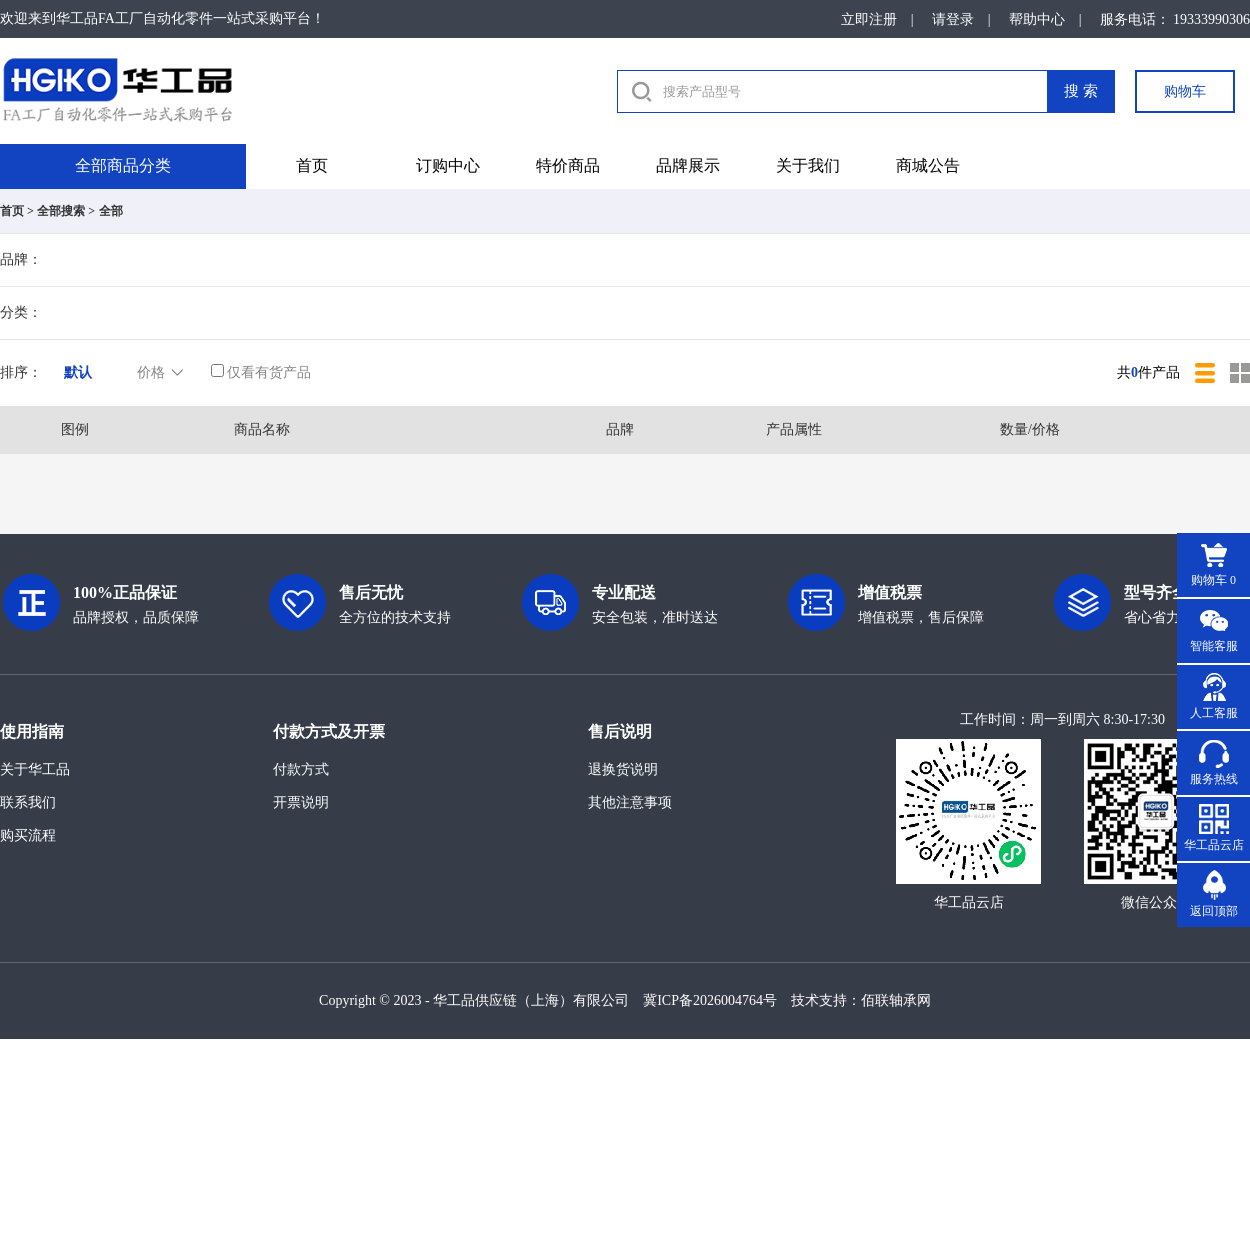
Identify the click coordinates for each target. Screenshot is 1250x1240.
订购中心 (448, 165)
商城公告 (928, 165)
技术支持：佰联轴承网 (861, 1000)
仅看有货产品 (261, 372)
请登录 (953, 19)
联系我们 (28, 802)
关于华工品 (35, 769)
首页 (312, 165)
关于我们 (808, 165)
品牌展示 (688, 165)
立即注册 (869, 19)
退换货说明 (623, 769)
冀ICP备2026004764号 (710, 1000)
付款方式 (301, 769)
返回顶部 (1214, 911)
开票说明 (301, 802)
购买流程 (28, 835)
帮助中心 (1037, 19)
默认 (78, 372)
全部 (111, 211)
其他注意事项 (630, 802)
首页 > (17, 211)
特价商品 (568, 165)
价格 (162, 373)
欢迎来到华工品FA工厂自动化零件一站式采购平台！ (162, 18)
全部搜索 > (66, 211)
